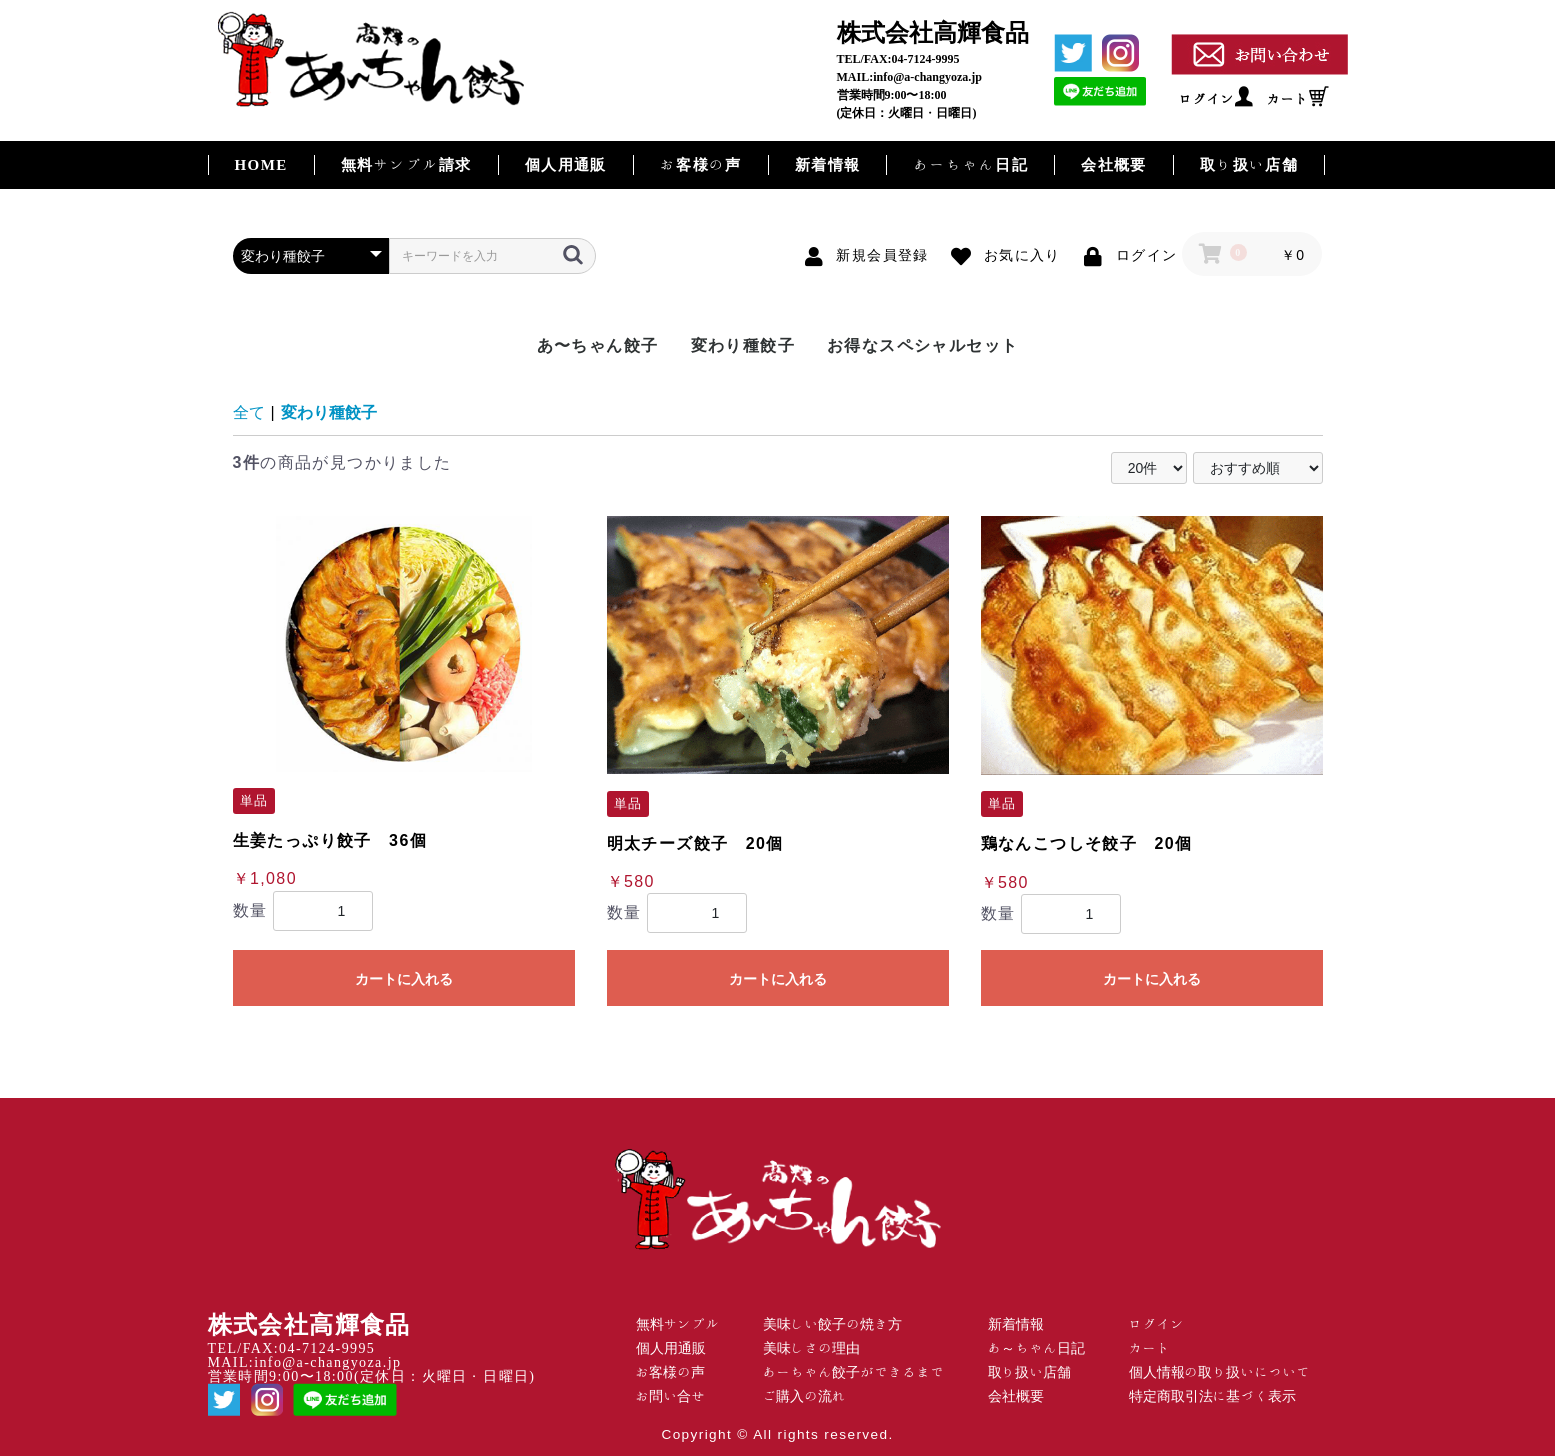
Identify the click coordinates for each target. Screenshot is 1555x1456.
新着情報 (828, 164)
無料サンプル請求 (406, 164)
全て (249, 412)
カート (1288, 99)
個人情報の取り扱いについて (1220, 1372)
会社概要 (1114, 164)
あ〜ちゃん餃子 (598, 345)
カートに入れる (404, 979)
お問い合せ (671, 1396)
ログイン (1207, 99)
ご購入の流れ (805, 1396)
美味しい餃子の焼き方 (833, 1324)
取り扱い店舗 (1249, 164)
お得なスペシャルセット (922, 345)
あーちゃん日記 (970, 164)
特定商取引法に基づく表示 (1213, 1396)
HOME (261, 164)
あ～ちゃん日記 (1037, 1348)
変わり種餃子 (743, 345)
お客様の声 (701, 164)
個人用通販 (566, 164)
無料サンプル (678, 1324)
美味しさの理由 (812, 1348)
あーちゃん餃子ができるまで (854, 1372)
